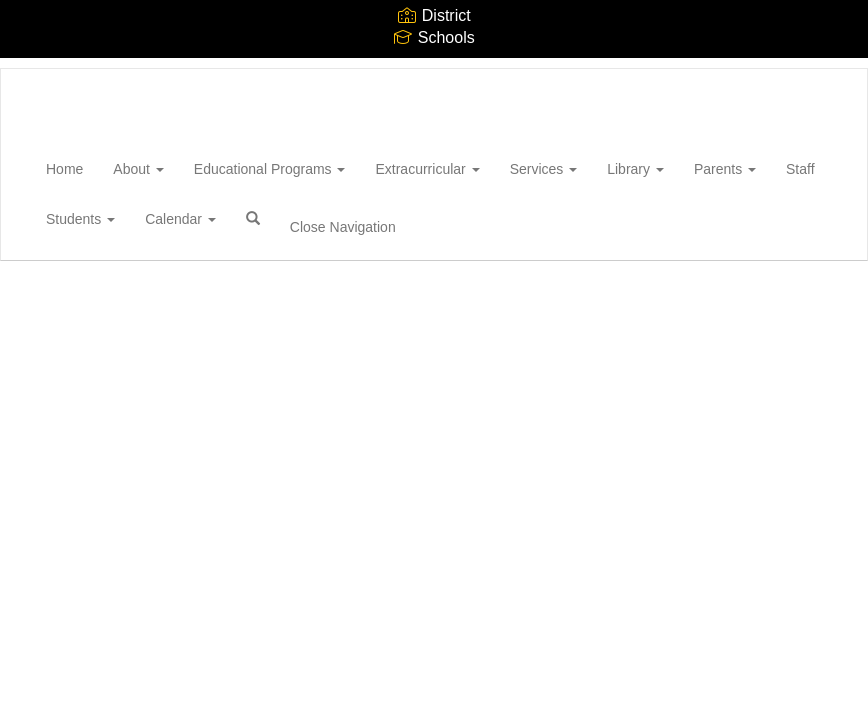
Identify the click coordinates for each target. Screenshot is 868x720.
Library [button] (635, 169)
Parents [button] (725, 169)
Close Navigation (343, 227)
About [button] (138, 169)
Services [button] (544, 169)
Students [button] (80, 219)
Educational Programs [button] (270, 169)
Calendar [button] (180, 219)
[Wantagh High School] (31, 69)
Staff (800, 169)
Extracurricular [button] (427, 169)
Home (64, 169)
